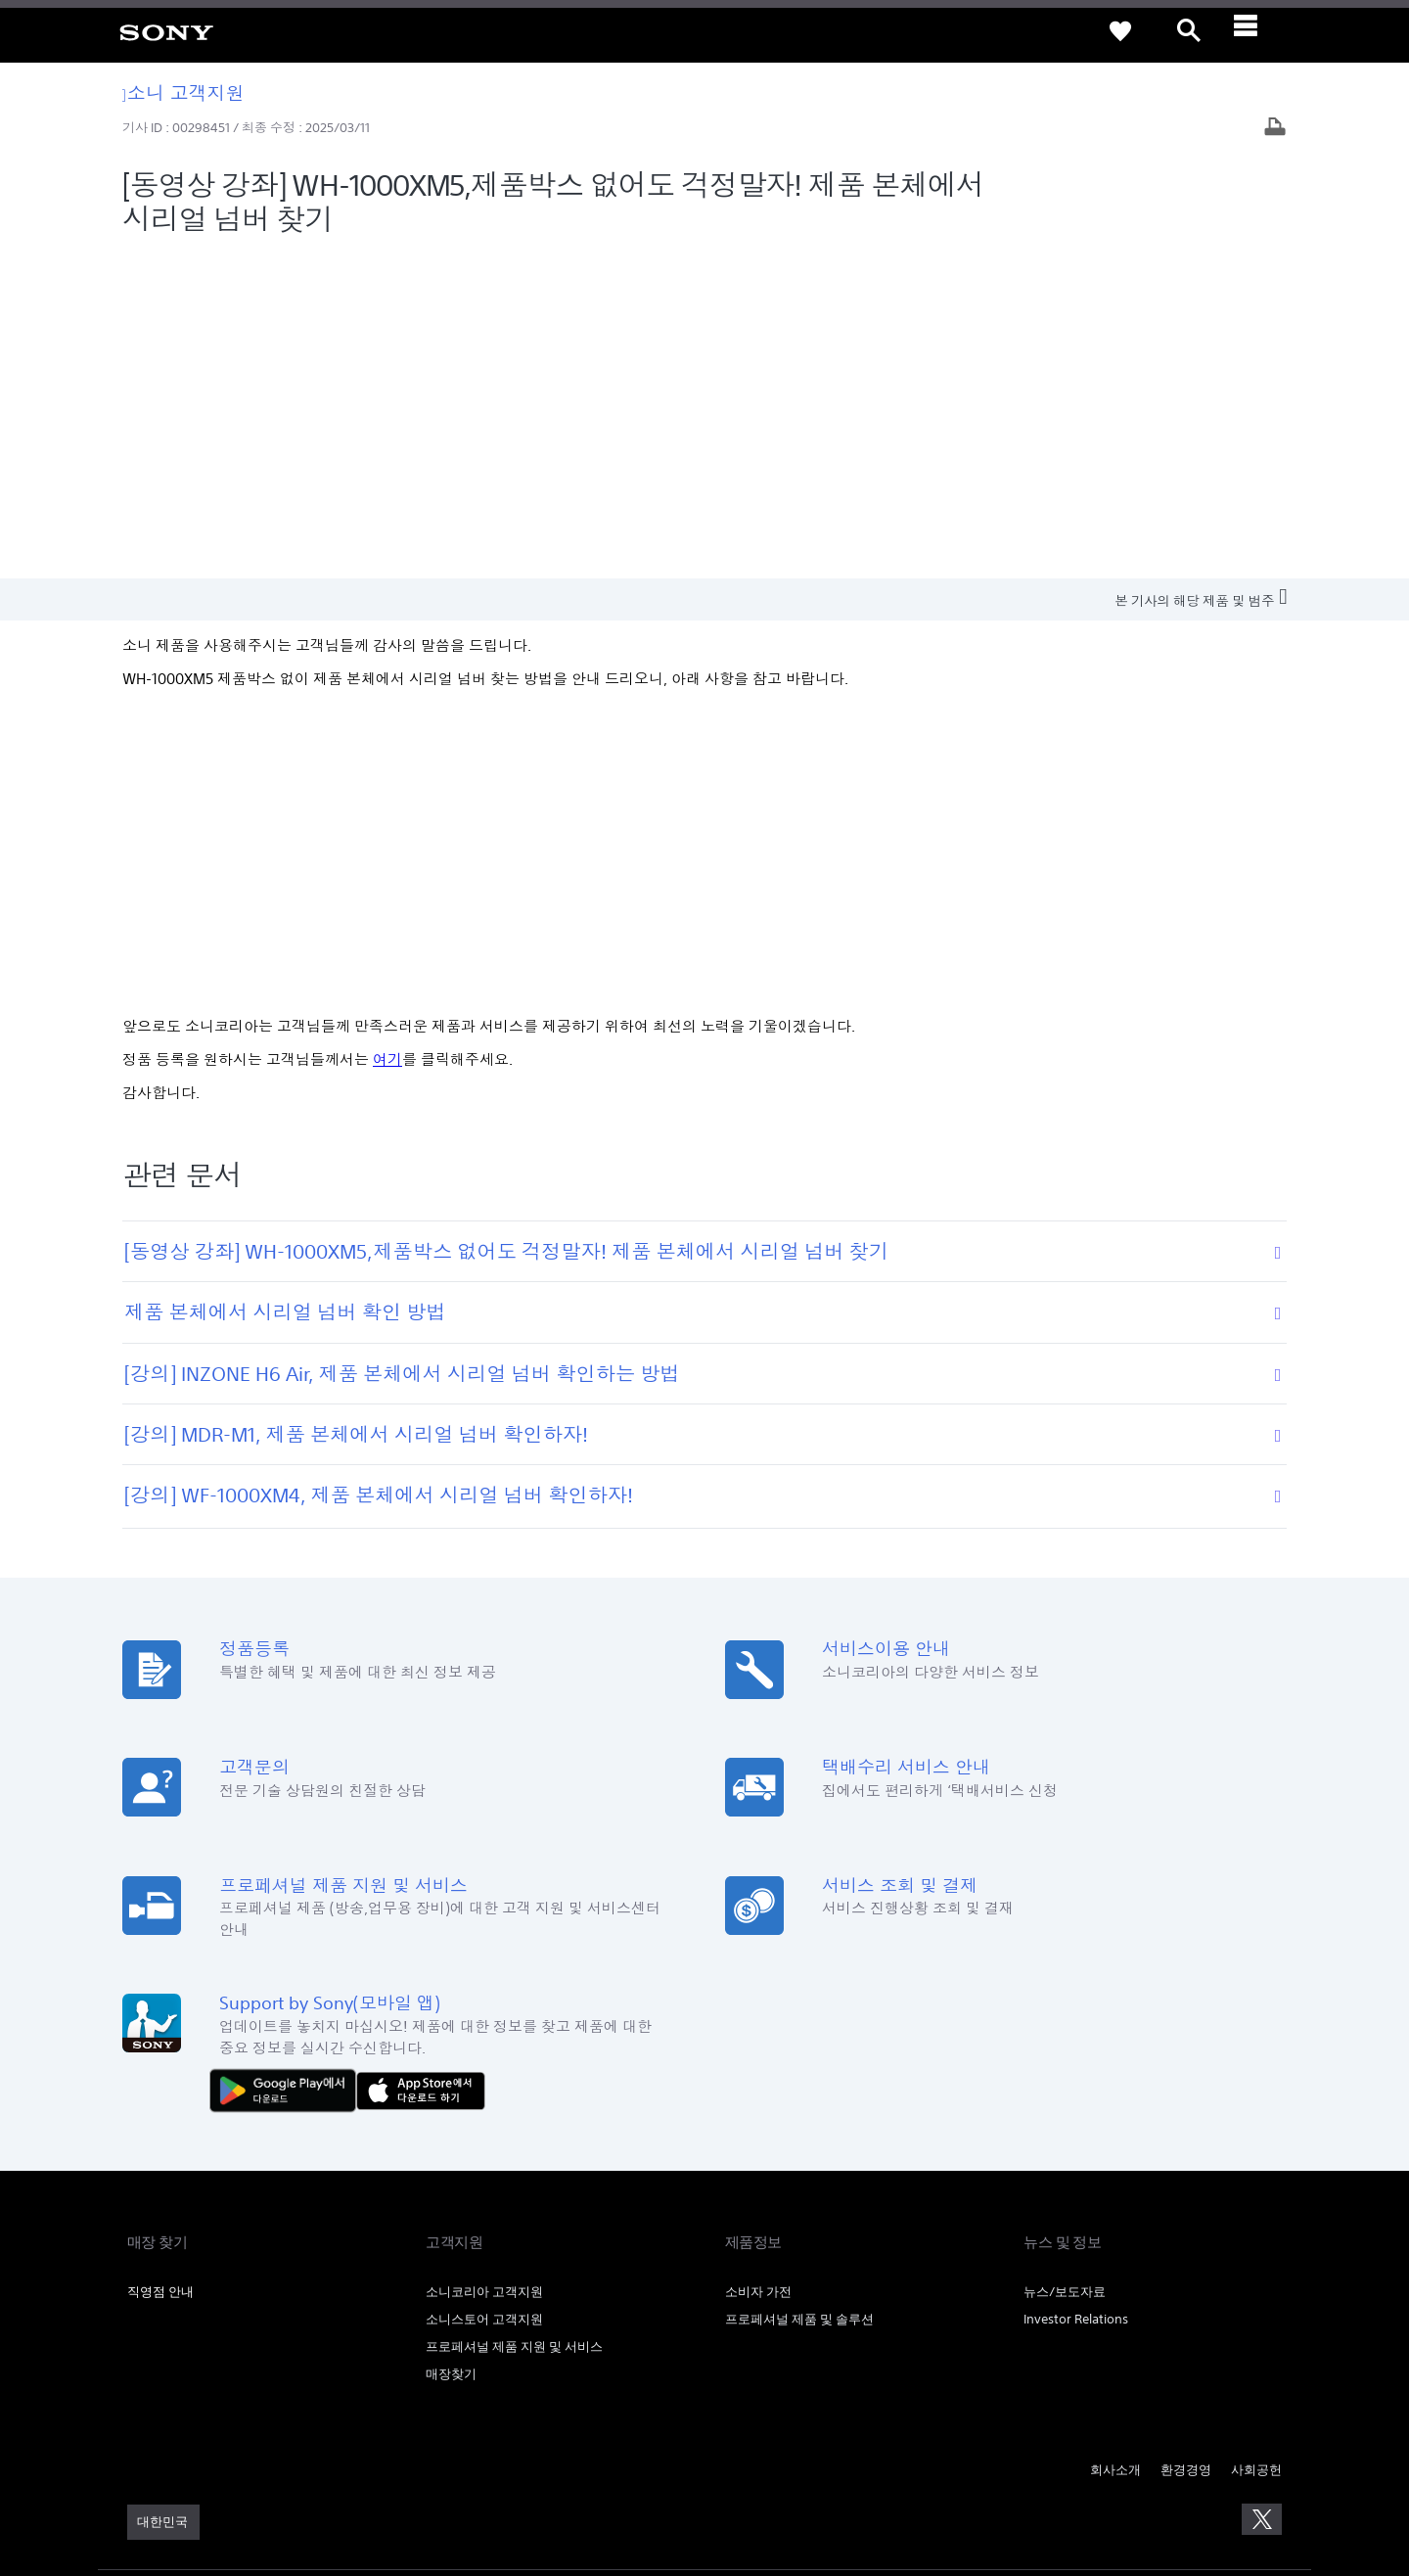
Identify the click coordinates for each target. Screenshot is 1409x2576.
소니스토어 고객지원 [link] (484, 1993)
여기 (387, 733)
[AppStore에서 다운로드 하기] (420, 1762)
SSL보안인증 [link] (442, 2285)
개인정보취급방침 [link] (225, 2285)
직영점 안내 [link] (160, 1965)
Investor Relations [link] (1075, 1993)
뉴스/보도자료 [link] (1064, 1965)
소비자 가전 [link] (758, 1965)
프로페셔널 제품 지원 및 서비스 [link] (514, 2020)
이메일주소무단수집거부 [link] (340, 2285)
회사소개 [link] (1115, 2144)
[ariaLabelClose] (1257, 31)
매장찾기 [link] (451, 2048)
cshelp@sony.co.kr (395, 2472)
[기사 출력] (1275, 129)
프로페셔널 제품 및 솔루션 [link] (799, 1993)
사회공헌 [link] (1256, 2144)
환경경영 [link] (1185, 2144)
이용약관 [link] (149, 2285)
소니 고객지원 (183, 92)
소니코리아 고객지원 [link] (484, 1965)
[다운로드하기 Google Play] (287, 1762)
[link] (166, 31)
